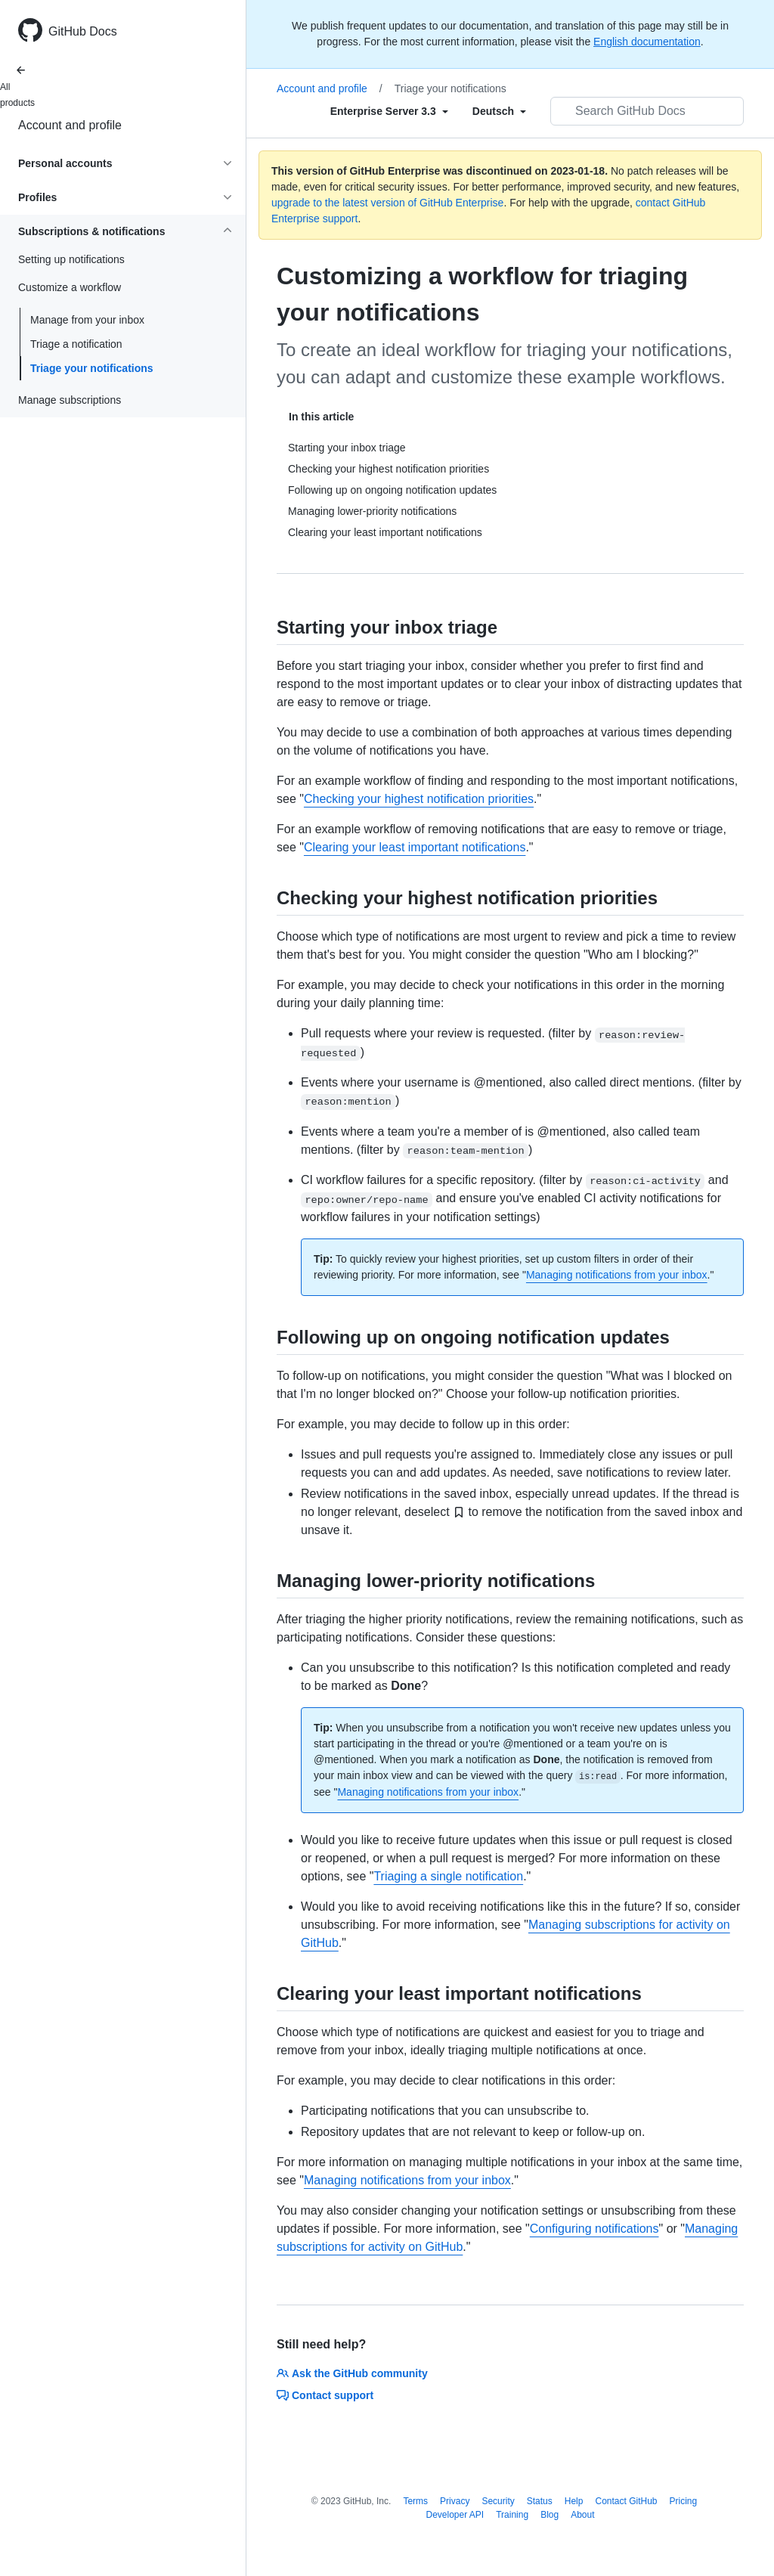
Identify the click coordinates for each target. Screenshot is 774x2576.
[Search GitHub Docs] (647, 111)
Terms (415, 2501)
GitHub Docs (82, 31)
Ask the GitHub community (352, 2373)
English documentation (647, 42)
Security (497, 2501)
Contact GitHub (626, 2501)
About (582, 2514)
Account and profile (70, 125)
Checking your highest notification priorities (419, 798)
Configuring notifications (594, 2228)
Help (574, 2501)
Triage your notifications (91, 368)
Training (512, 2514)
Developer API (455, 2514)
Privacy (454, 2501)
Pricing (684, 2501)
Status (540, 2501)
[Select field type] (389, 111)
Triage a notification (76, 344)
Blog (549, 2514)
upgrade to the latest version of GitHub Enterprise (387, 203)
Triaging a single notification (448, 1876)
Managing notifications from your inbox (616, 1275)
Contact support (325, 2395)
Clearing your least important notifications (414, 847)
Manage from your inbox (87, 320)
